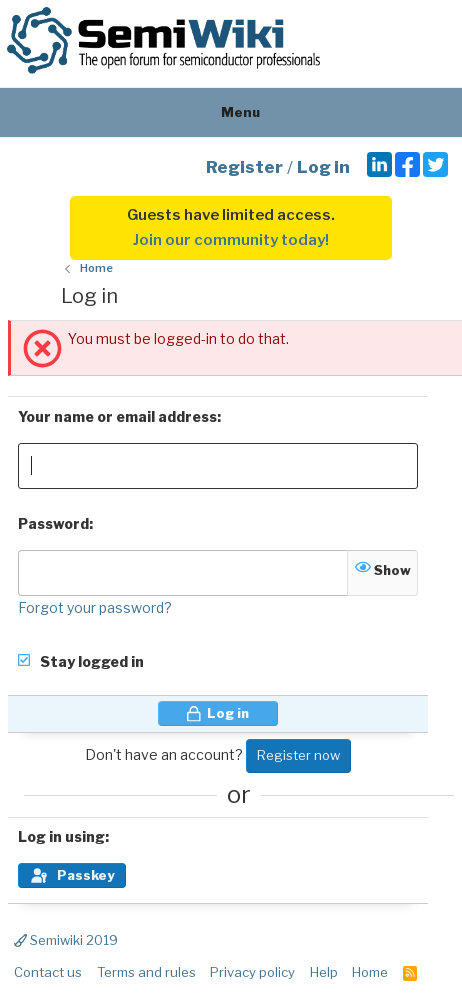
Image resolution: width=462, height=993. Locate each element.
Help (324, 972)
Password (53, 523)
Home (370, 972)
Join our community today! (231, 240)
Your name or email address (117, 416)
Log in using (61, 836)
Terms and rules (146, 972)
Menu (231, 112)
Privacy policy (252, 972)
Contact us (48, 972)
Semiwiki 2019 (66, 940)
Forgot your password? (95, 607)
